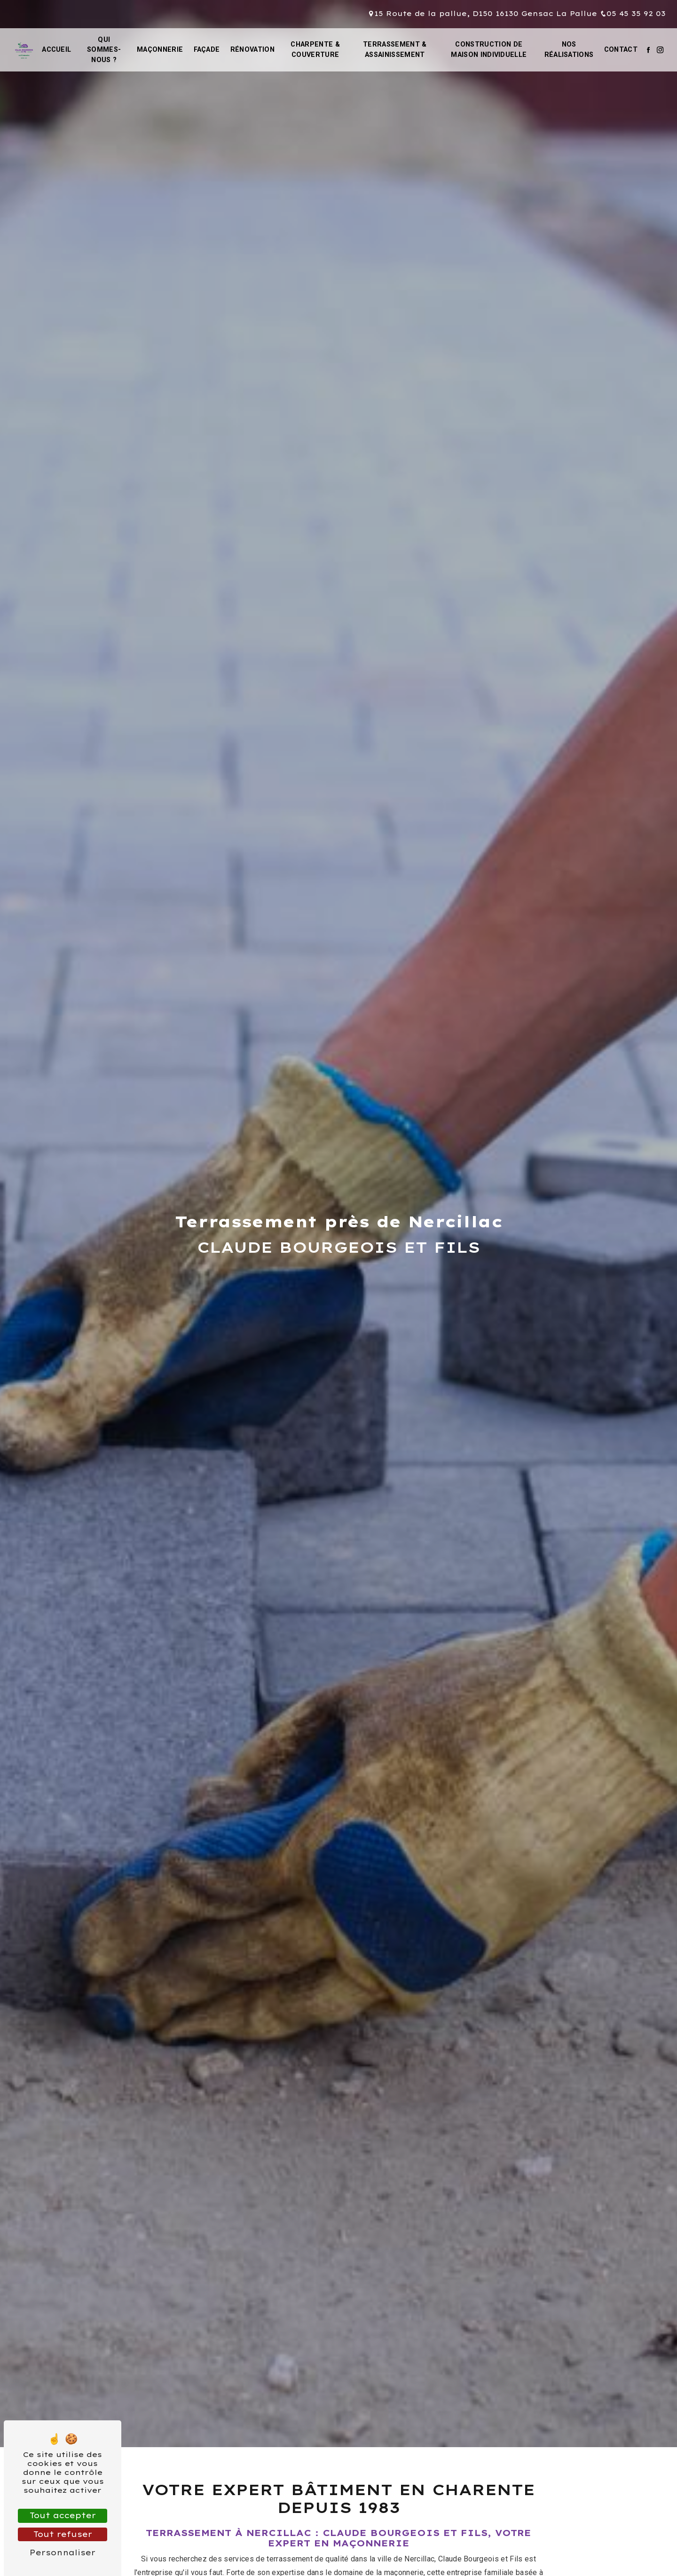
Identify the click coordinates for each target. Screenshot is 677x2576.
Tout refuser (62, 2534)
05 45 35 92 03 (633, 13)
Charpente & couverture (315, 49)
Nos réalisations (569, 49)
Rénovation (252, 50)
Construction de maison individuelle (489, 49)
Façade (207, 50)
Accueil (56, 50)
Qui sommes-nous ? (104, 50)
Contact (621, 50)
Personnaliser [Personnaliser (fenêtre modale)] (62, 2552)
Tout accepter (63, 2515)
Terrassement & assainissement (394, 49)
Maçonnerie (160, 50)
